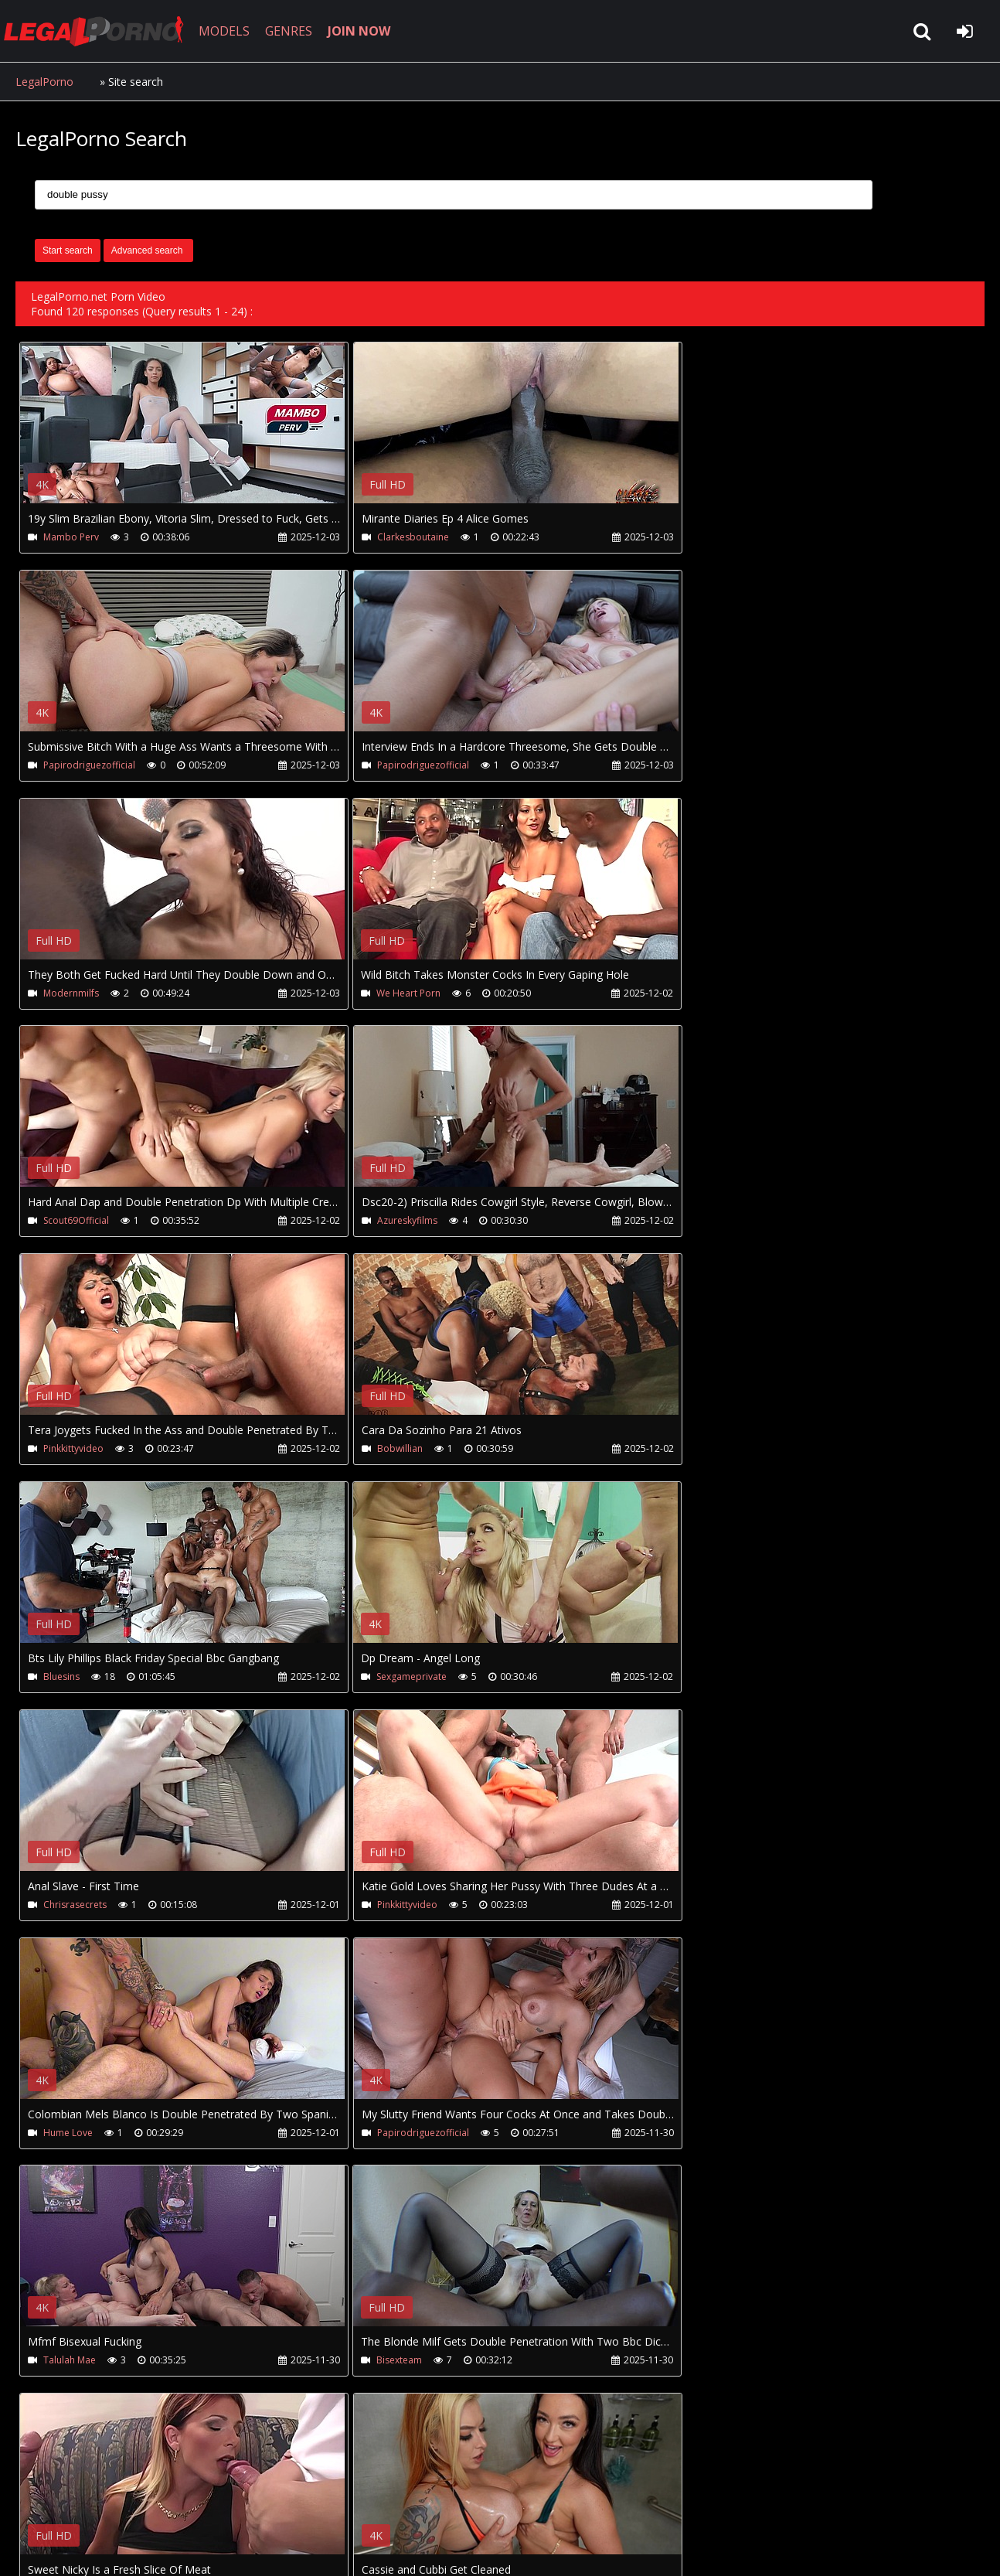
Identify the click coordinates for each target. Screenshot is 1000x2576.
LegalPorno (44, 81)
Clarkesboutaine (401, 536)
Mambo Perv (71, 536)
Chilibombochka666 (87, 2133)
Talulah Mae (391, 1677)
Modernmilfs (392, 765)
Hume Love (710, 1449)
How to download (269, 2503)
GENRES (291, 30)
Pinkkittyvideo (715, 993)
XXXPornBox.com (454, 2503)
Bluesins (383, 1221)
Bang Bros (387, 1905)
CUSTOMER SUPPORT (140, 2503)
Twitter (365, 2503)
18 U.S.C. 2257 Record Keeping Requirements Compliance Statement (505, 2548)
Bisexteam (708, 1677)
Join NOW (42, 2503)
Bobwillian (66, 1221)
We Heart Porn (717, 765)
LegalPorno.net (100, 31)
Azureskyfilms (395, 993)
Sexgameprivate (720, 1221)
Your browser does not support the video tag (182, 433)
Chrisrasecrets (75, 1449)
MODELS (226, 30)
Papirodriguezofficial (731, 536)
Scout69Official (76, 993)
